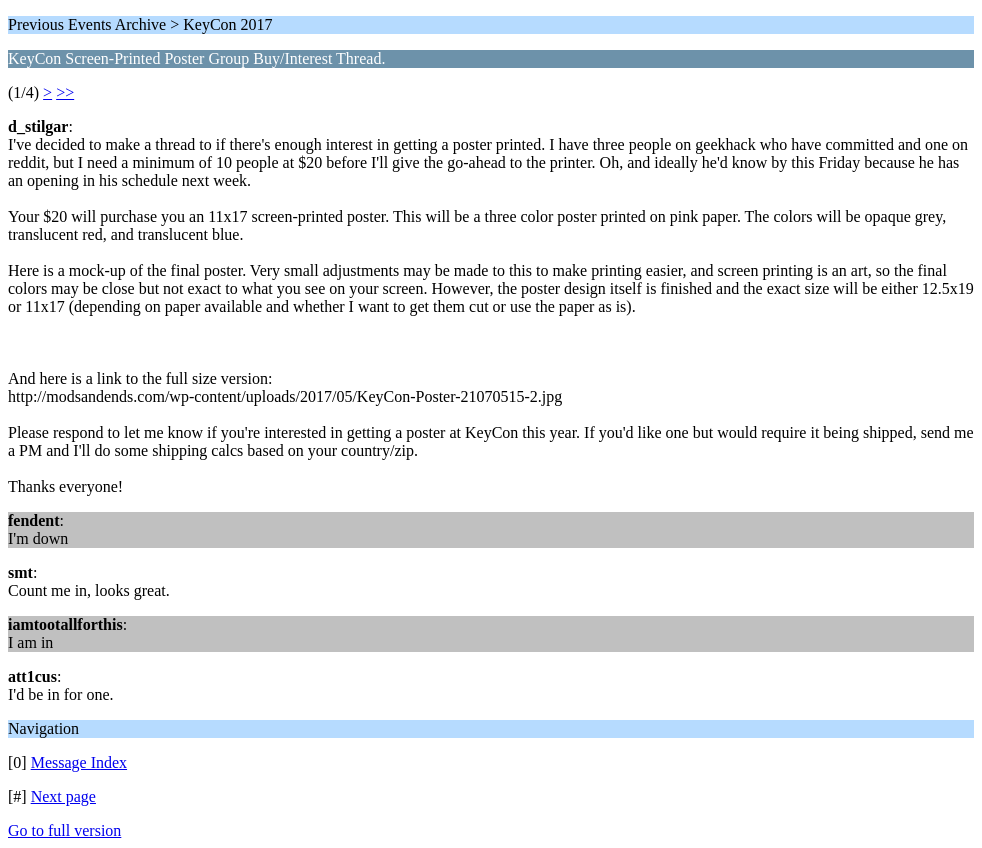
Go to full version (64, 830)
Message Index (79, 762)
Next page (63, 796)
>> (65, 92)
